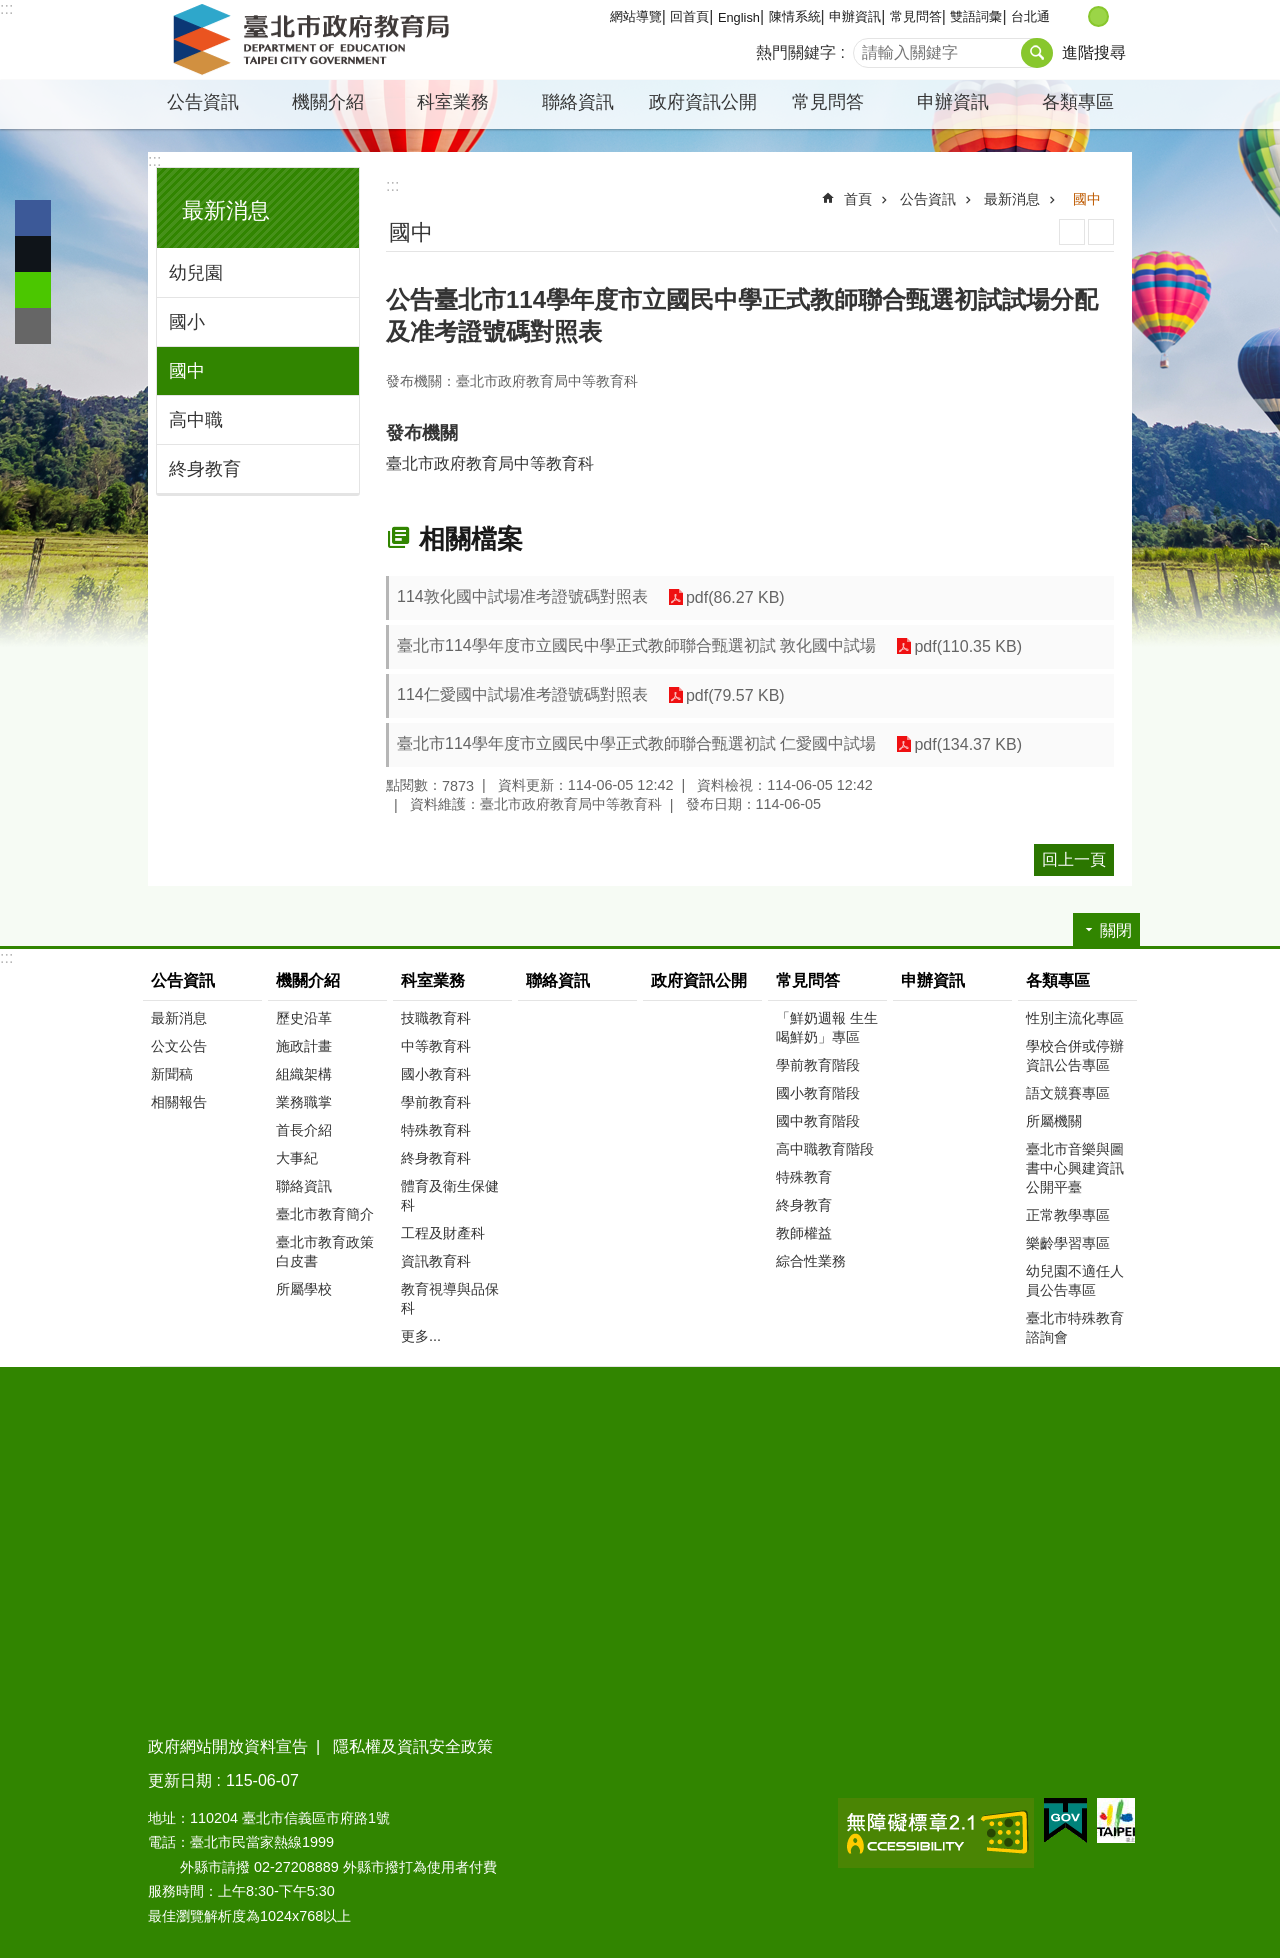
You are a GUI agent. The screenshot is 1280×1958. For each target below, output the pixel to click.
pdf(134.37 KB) (968, 744)
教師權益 (804, 1233)
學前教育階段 (818, 1065)
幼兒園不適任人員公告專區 (1075, 1280)
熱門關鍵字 (796, 52)
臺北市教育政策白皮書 (325, 1251)
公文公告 (179, 1046)
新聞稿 (172, 1074)
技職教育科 (436, 1018)
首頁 (858, 199)
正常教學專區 (1068, 1215)
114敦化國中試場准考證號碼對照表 (522, 596)
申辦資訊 (855, 16)
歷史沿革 (304, 1018)
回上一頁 (1074, 859)
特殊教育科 (436, 1130)
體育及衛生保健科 (450, 1195)
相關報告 (179, 1102)
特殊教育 (804, 1177)
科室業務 (453, 102)
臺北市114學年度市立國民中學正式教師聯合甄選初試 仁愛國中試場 (636, 743)
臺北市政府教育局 (315, 40)
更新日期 (180, 1780)
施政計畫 (304, 1046)
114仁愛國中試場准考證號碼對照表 (522, 694)
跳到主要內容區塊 (10, 10)
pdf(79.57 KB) (735, 695)
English (739, 17)
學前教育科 (436, 1102)
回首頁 (689, 16)
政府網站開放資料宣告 (228, 1746)
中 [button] (1098, 16)
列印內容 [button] (1072, 232)
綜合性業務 (811, 1261)
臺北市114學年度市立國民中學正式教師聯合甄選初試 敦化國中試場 (636, 645)
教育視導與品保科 (450, 1298)
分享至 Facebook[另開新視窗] (33, 218)
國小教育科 (436, 1074)
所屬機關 (1054, 1121)
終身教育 (205, 469)
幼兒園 (196, 273)
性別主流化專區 (1075, 1018)
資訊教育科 (436, 1261)
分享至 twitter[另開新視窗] (33, 254)
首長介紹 (304, 1130)
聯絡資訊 (578, 102)
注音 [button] (1101, 232)
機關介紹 (328, 102)
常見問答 (916, 16)
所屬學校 (304, 1289)
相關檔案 (471, 539)
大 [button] (1119, 16)
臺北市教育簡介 (325, 1214)
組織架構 (304, 1074)
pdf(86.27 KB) (735, 597)
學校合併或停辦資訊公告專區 (1075, 1055)
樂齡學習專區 (1068, 1243)
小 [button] (1077, 16)
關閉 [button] (1116, 930)
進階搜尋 (1094, 52)
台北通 (1030, 16)
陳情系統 (795, 16)
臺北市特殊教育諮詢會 (1075, 1327)
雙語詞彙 (976, 16)
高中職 (196, 420)
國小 (187, 322)
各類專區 (1078, 102)
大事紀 (297, 1158)
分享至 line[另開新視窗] (33, 290)
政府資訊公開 (703, 102)
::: (6, 8)
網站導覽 (636, 16)
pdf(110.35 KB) (968, 646)
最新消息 (226, 210)
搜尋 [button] (1037, 53)
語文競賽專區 (1068, 1093)
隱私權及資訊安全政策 (413, 1746)
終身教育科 (436, 1158)
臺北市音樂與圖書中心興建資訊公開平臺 (1075, 1168)
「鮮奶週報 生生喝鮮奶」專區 (827, 1027)
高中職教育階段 (825, 1149)
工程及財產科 (443, 1233)
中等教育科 (436, 1046)
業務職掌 (304, 1102)
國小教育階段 (818, 1093)
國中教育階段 (818, 1121)
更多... (421, 1336)
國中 (187, 371)
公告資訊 (203, 102)
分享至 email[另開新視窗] (33, 326)
